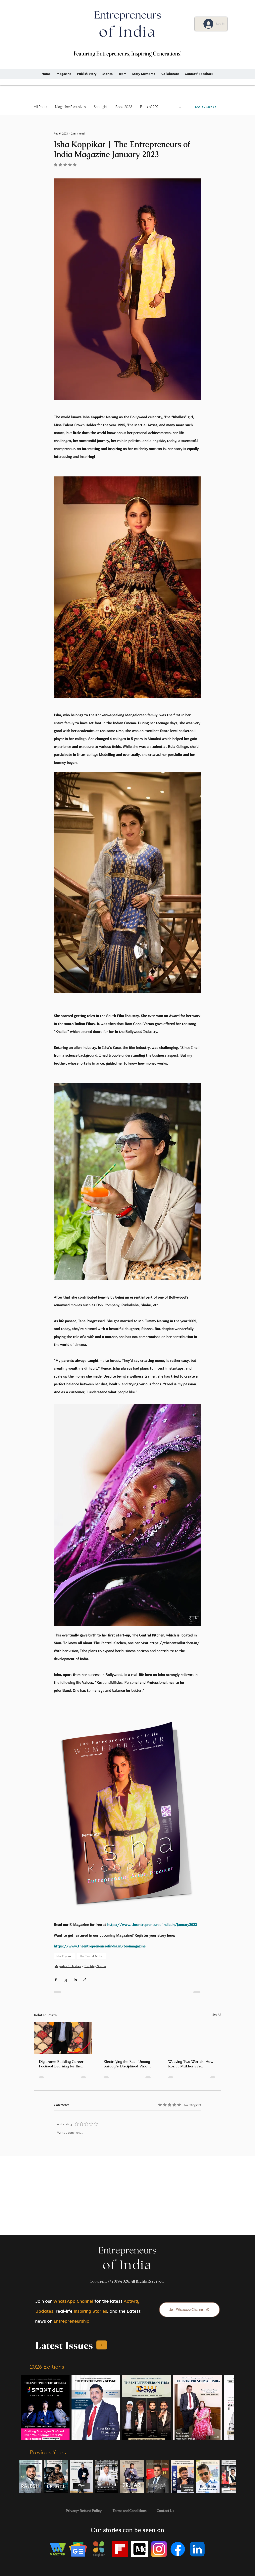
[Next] (101, 2344)
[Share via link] (85, 1980)
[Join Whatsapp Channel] (189, 2309)
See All (216, 2014)
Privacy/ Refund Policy (84, 2510)
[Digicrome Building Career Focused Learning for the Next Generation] (63, 2038)
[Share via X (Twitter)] (65, 1980)
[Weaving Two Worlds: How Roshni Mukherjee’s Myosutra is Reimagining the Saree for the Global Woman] (192, 2038)
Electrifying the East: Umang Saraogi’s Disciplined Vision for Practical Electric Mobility (127, 2063)
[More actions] (198, 133)
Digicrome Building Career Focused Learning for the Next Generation (61, 2063)
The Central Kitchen (91, 1956)
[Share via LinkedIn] (75, 1980)
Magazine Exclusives (70, 106)
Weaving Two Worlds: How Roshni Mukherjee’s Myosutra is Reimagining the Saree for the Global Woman (191, 2063)
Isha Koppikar (64, 1956)
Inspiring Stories (95, 1966)
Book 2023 (123, 106)
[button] (180, 106)
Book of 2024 (150, 106)
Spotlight (100, 106)
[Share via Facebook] (56, 1980)
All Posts (40, 106)
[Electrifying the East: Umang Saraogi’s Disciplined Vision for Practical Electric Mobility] (127, 2038)
